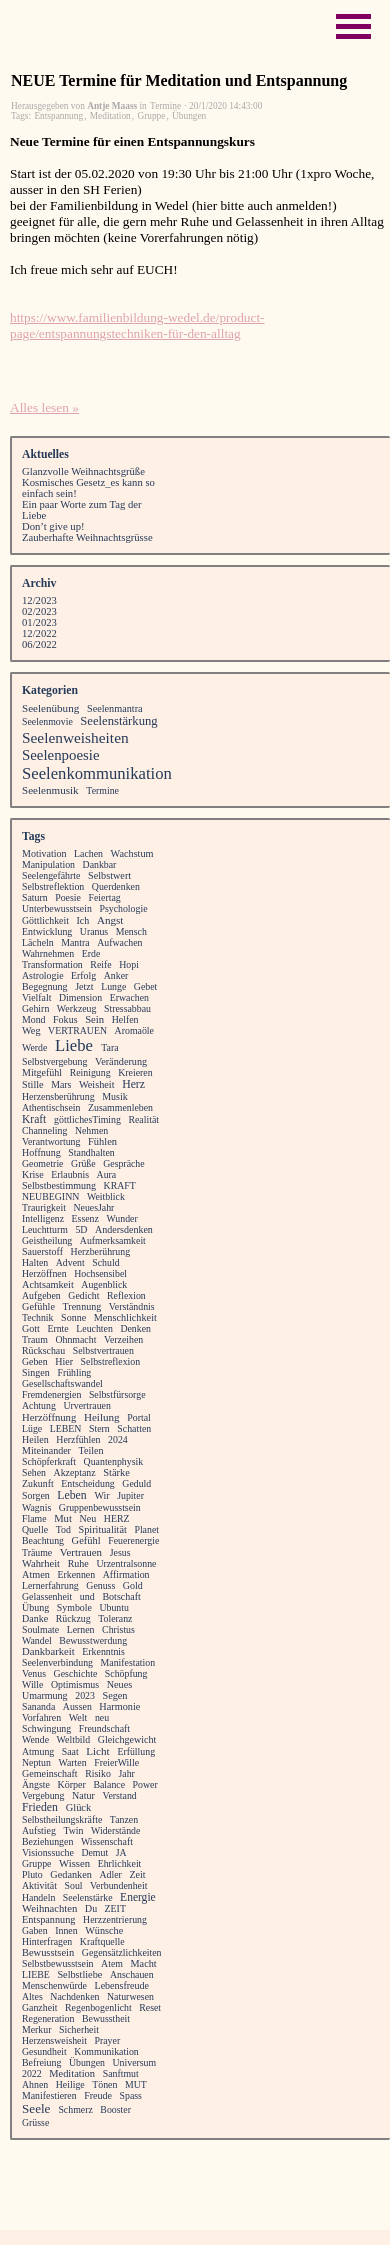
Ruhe (78, 1563)
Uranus (94, 931)
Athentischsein (51, 1107)
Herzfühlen (78, 1439)
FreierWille (116, 1762)
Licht (97, 1751)
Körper (71, 1784)
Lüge (32, 1428)
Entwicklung (47, 931)
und (87, 1596)
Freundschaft (104, 1728)
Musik (115, 1096)
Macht (144, 1963)
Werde (34, 1047)
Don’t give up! (53, 526)
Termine (102, 790)
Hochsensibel (100, 1273)
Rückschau (43, 1350)
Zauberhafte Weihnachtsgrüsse (87, 537)
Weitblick (106, 1196)
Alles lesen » (44, 407)
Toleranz (115, 1618)
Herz (133, 1084)
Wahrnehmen (48, 953)
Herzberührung (101, 1251)
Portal (138, 1417)
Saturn (35, 897)
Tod (63, 1529)
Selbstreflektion (53, 886)
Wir (101, 1495)
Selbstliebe (79, 1974)
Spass (131, 2095)
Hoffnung (41, 1152)
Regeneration (48, 2018)
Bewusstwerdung (93, 1640)
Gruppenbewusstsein (100, 1507)
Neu (88, 1518)
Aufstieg (39, 1830)
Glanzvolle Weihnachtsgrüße (83, 471)
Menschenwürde (54, 1985)
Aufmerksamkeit (113, 1240)
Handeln (38, 1897)
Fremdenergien (51, 1394)
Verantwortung (51, 1141)
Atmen (36, 1574)
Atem (112, 1963)
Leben (71, 1495)
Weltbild (74, 1739)
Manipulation (48, 864)
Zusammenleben (120, 1107)
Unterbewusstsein (57, 908)
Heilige (70, 2084)
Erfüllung (136, 1751)
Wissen (74, 1863)
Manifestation (128, 1662)
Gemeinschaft (50, 1773)
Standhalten (91, 1152)
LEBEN (66, 1428)
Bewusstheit (106, 2018)
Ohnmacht (75, 1339)
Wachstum (132, 853)
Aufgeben (41, 1295)
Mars (61, 1084)
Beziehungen (47, 1841)
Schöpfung (126, 1673)
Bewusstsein (48, 1952)
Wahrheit (41, 1563)
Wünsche (104, 1930)
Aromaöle (134, 1030)
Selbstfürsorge (117, 1394)
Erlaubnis (70, 1174)
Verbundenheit (118, 1885)
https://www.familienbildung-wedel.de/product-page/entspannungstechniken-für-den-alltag (137, 325)
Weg (31, 1030)
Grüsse (35, 2122)
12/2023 (39, 600)
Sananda (38, 1706)
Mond (33, 1019)
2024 (118, 1439)
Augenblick (104, 1284)
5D (81, 1229)
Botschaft (121, 1596)
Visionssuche (48, 1852)
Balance (109, 1784)
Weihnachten (49, 1908)
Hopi (129, 964)
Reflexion (126, 1295)
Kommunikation (106, 2051)
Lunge (113, 986)
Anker (116, 975)
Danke (35, 1618)
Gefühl (86, 1540)
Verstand (119, 1795)
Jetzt (84, 986)
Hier (64, 1361)
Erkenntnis (103, 1651)
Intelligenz (43, 1218)
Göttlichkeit (45, 920)
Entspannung (58, 116)
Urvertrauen (86, 1405)
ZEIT (115, 1908)
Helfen (125, 1019)
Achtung (39, 1405)
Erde (91, 953)
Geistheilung (47, 1240)
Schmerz (75, 2109)
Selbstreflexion (111, 1361)
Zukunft (38, 1483)
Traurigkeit (44, 1207)
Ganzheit (39, 2007)
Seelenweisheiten (75, 737)
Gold (133, 1585)
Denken (135, 1328)
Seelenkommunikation (97, 773)
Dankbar (100, 864)
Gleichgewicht (127, 1739)
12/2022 (39, 633)
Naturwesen (130, 1996)
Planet (146, 1529)
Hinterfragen (47, 1941)
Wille (32, 1684)
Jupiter (130, 1495)
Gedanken (71, 1874)
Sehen (34, 1472)
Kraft (34, 1119)
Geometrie (42, 1163)
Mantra (75, 942)
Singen (36, 1372)
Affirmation (126, 1574)
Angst (110, 920)
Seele (36, 2108)
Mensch (131, 931)
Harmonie (119, 1706)
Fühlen (102, 1141)
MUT (136, 2084)
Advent (70, 1262)
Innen (66, 1930)
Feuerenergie (133, 1540)
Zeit (137, 1874)
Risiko (98, 1773)
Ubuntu (114, 1607)
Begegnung (45, 986)
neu (102, 1717)
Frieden (40, 1807)
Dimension (80, 997)
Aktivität (39, 1885)
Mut (63, 1518)
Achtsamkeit (48, 1284)
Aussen (77, 1706)
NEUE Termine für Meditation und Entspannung (179, 80)
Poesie (68, 897)
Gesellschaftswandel (62, 1383)
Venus (34, 1673)
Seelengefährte (51, 875)
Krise (33, 1174)
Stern (99, 1428)
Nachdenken (74, 1996)
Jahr (126, 1773)
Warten (73, 1762)
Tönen (104, 2084)
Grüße (83, 1163)
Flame (34, 1518)
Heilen (35, 1439)
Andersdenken (124, 1229)
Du (91, 1908)
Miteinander (46, 1450)
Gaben (35, 1930)
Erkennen (76, 1574)
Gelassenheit (47, 1596)
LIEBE (36, 1974)
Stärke (116, 1472)
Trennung (82, 1306)
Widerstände (115, 1830)
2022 (32, 2073)
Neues (120, 1684)
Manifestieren (49, 2095)
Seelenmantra (115, 708)
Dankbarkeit (48, 1651)
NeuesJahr (93, 1207)
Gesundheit (44, 2051)
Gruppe (151, 116)
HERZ (117, 1518)
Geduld (136, 1483)
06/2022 (39, 644)
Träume (37, 1552)
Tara (109, 1047)
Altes (32, 1996)
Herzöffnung (49, 1417)
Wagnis (36, 1507)
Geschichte (76, 1673)
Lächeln (38, 942)
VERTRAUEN (77, 1030)
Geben (35, 1361)
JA (121, 1852)
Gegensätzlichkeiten (122, 1952)
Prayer (108, 2040)
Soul (74, 1885)
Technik (38, 1317)
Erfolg (83, 975)
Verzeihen (123, 1339)
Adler (110, 1874)
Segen (114, 1695)
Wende (35, 1739)
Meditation (110, 116)
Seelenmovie (47, 721)
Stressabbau (127, 1008)
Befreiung (41, 2062)
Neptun (36, 1762)
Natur (83, 1795)
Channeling (44, 1130)
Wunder (121, 1218)
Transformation (52, 964)
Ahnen (35, 2084)
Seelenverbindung (57, 1662)
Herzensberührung (58, 1096)
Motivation (44, 853)
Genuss (100, 1585)
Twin (73, 1830)
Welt (78, 1717)
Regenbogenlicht (98, 2007)
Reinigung (90, 1072)
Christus (118, 1629)
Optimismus (75, 1684)
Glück (79, 1807)
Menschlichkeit (125, 1317)
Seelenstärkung (118, 721)
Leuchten (94, 1328)
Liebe (74, 1045)
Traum (35, 1339)
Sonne (73, 1317)
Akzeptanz (75, 1472)
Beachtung (43, 1540)
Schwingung (46, 1728)
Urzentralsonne (126, 1563)
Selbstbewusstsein (58, 1963)
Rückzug (73, 1618)
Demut (94, 1852)
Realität (143, 1119)
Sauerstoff (42, 1251)
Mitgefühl (42, 1072)
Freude (98, 2095)
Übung (35, 1607)
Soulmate (40, 1629)
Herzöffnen (44, 1273)
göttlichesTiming (87, 1119)
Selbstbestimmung (59, 1185)
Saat (70, 1751)
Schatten (134, 1428)
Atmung (38, 1751)
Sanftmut (121, 2073)
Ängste (36, 1784)
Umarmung (45, 1695)
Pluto (32, 1874)
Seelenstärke (88, 1897)
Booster (115, 2109)
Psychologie (123, 908)
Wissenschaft (107, 1841)
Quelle (35, 1529)
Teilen (91, 1450)
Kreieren (135, 1072)
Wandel (37, 1640)
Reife (100, 964)
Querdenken (116, 886)
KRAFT (120, 1185)
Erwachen (129, 997)
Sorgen (36, 1495)
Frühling (74, 1372)
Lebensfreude (122, 1985)
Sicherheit (79, 2029)
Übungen (189, 116)
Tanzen (124, 1819)
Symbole (74, 1607)
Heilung (102, 1417)
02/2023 (39, 611)
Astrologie (43, 975)
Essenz (85, 1218)
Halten (35, 1262)
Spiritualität (102, 1529)
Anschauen (132, 1974)
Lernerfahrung (50, 1585)
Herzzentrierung (115, 1919)
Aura (107, 1174)
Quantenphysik (114, 1461)
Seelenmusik (50, 790)
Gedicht (83, 1295)
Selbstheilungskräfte (62, 1819)
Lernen (81, 1629)
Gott (31, 1328)
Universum (134, 2062)
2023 (85, 1695)
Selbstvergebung (54, 1061)
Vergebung (43, 1795)
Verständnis (132, 1306)
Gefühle (38, 1306)
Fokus (65, 1019)
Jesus (120, 1552)
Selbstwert (109, 875)
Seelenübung (50, 708)
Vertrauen (81, 1552)
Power (145, 1784)
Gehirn (35, 1008)
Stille (33, 1084)
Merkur (36, 2029)
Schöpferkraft (49, 1461)
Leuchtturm (45, 1229)
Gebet (145, 986)
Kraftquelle (102, 1941)
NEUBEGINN (50, 1196)
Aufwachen (119, 942)
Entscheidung (88, 1483)
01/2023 (39, 622)
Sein (94, 1019)
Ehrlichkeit (120, 1863)
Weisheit (97, 1084)
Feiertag (104, 897)
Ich (83, 920)
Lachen (88, 853)
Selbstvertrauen (103, 1350)
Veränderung (121, 1061)
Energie (138, 1897)
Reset (150, 2007)
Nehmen (91, 1130)
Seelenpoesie (61, 755)
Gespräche (123, 1163)
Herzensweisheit (54, 2040)
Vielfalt (36, 997)
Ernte (57, 1328)
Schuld (105, 1262)
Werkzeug (77, 1008)
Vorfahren (41, 1717)
